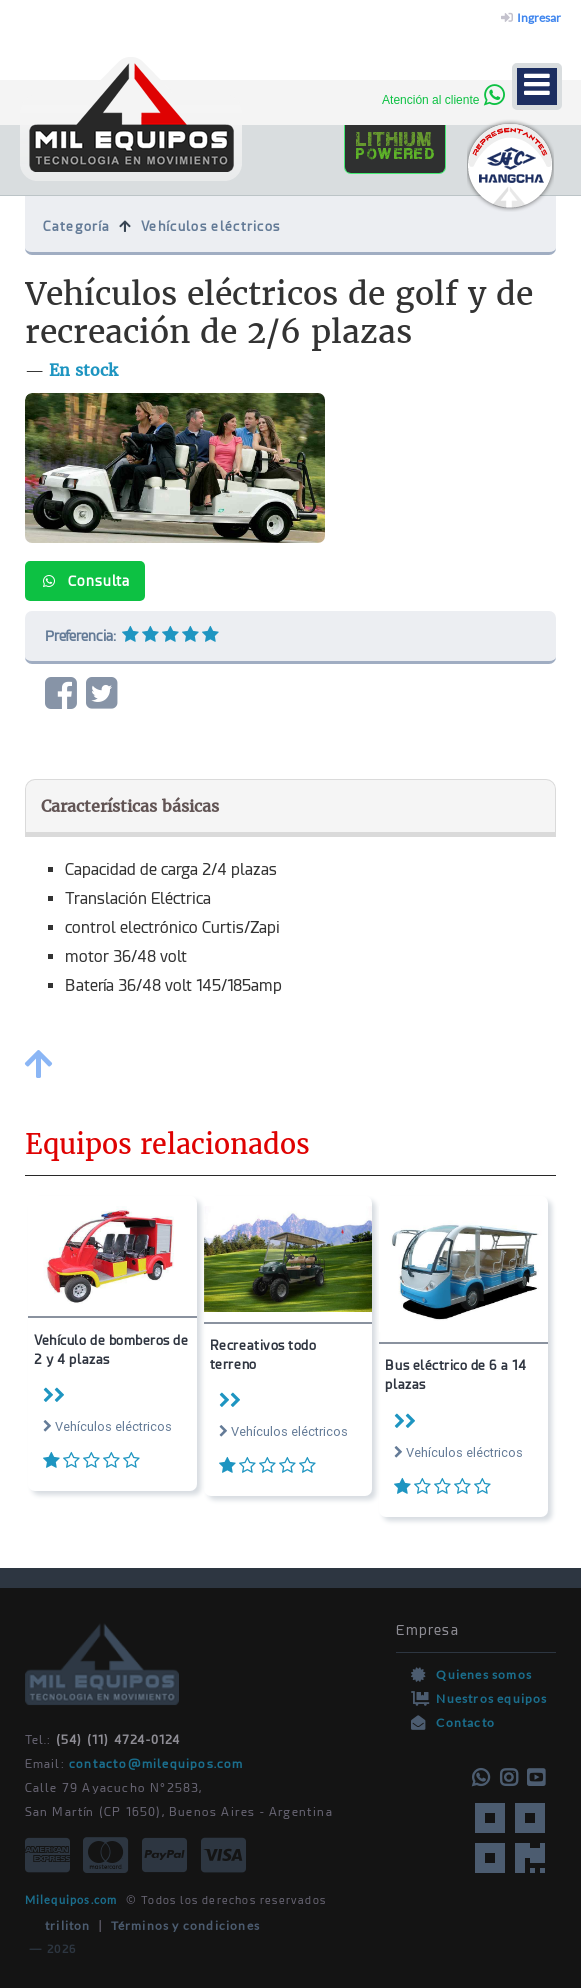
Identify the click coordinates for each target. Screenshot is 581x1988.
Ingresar (531, 17)
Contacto (465, 1722)
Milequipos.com (71, 1899)
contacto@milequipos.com (156, 1764)
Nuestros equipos (491, 1698)
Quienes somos (484, 1674)
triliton (58, 1925)
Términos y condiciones (185, 1925)
